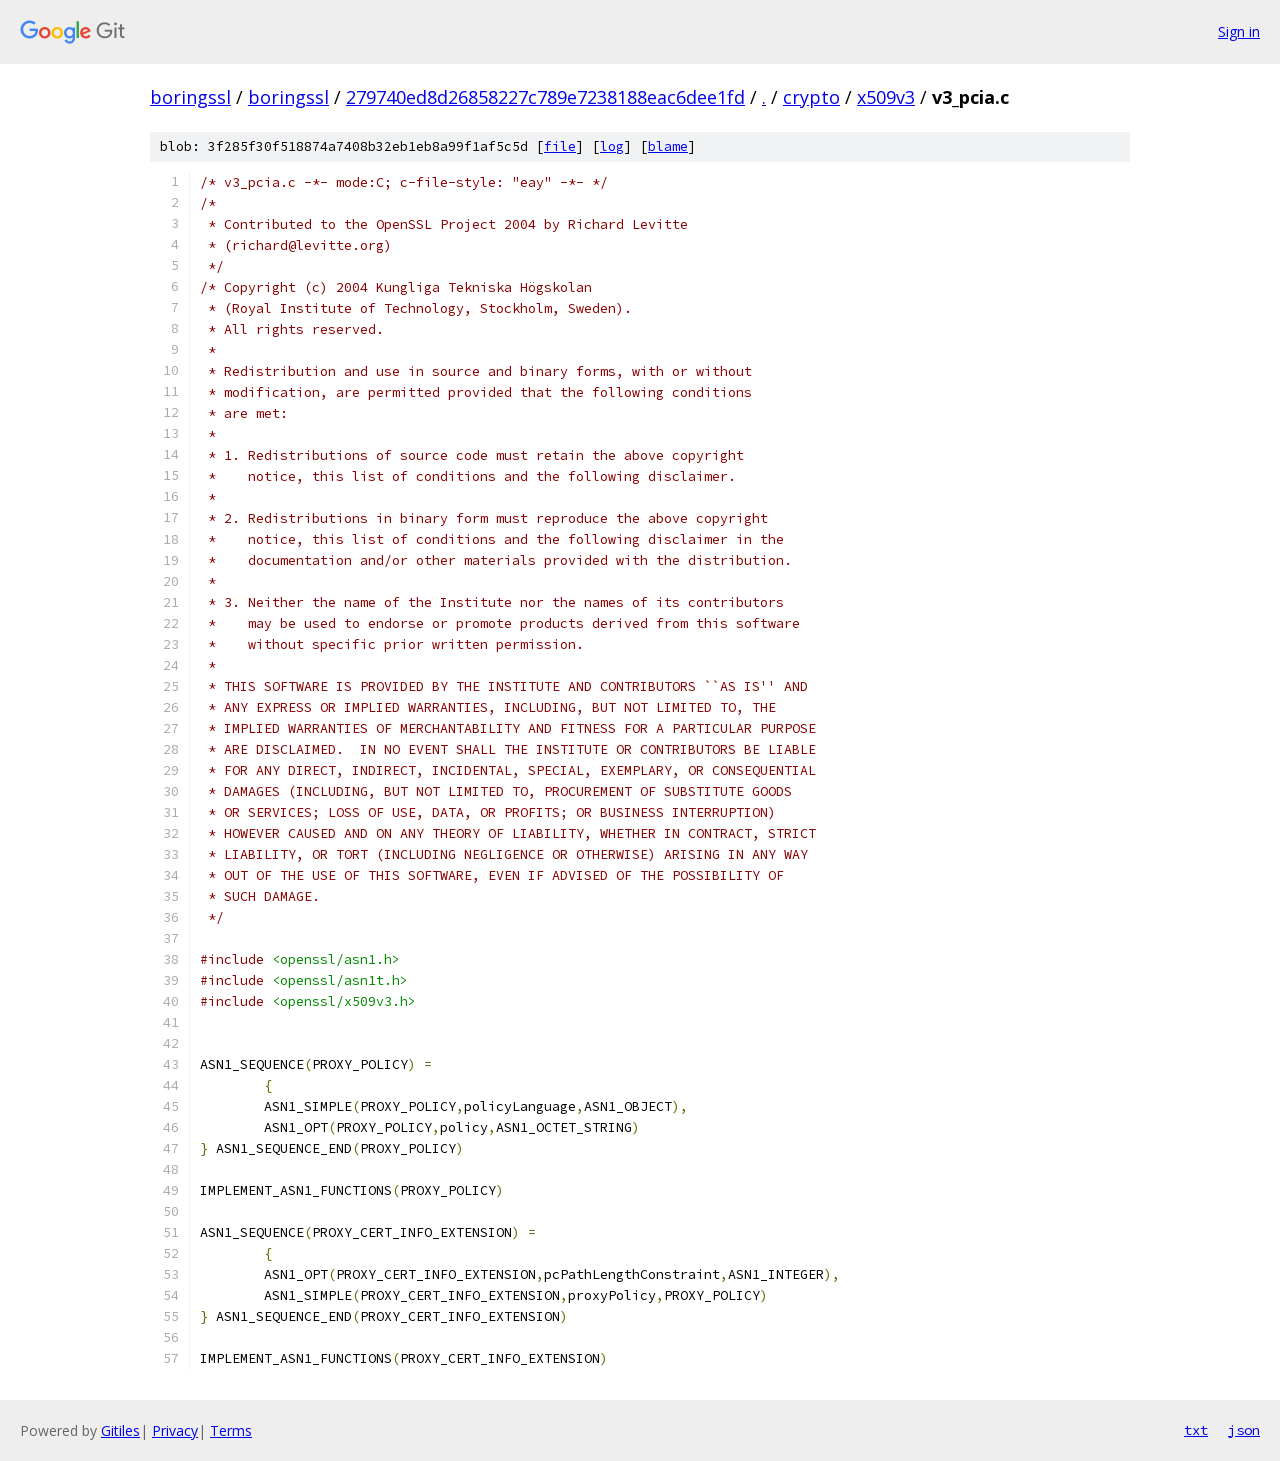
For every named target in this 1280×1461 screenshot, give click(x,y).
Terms (231, 1430)
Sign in (1239, 31)
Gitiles (120, 1430)
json (1244, 1430)
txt (1196, 1430)
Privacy (175, 1430)
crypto (811, 97)
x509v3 (886, 97)
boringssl (190, 97)
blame (668, 146)
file (560, 146)
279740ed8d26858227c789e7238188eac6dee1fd (545, 97)
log (612, 146)
